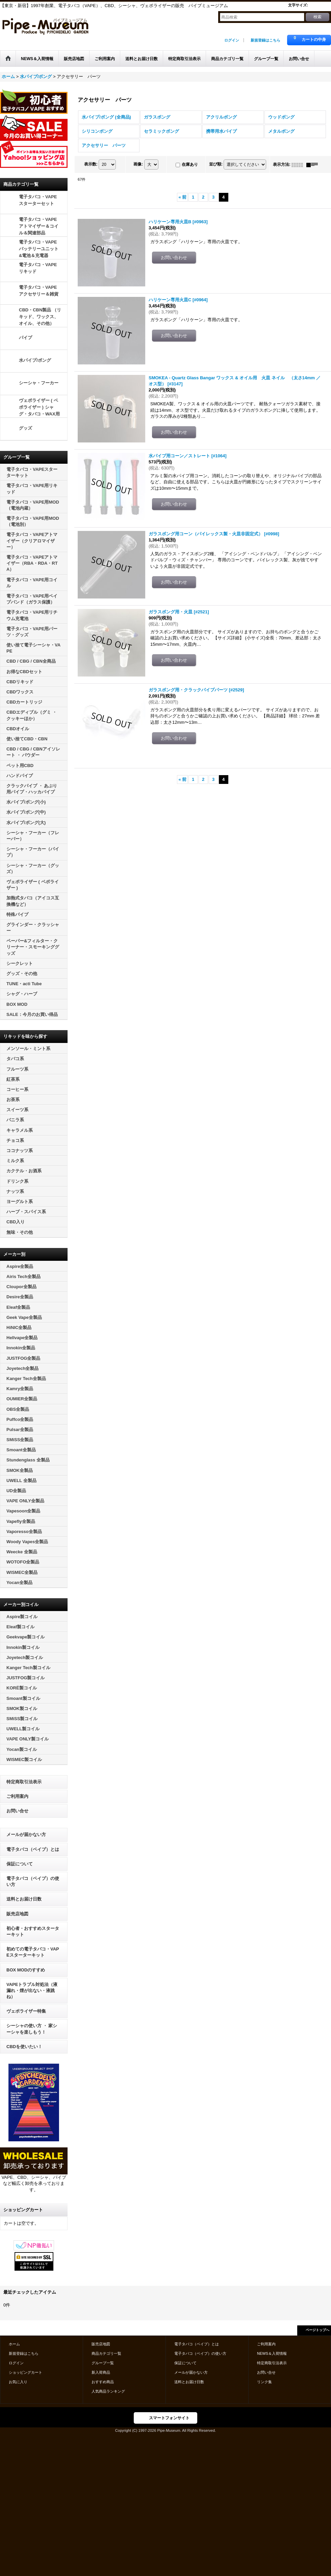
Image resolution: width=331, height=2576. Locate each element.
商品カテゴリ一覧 (106, 2353)
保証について (19, 1863)
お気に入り (18, 2382)
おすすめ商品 (103, 2382)
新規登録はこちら (265, 40)
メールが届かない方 (26, 1834)
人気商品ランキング (108, 2391)
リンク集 (264, 2382)
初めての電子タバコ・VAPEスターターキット (32, 1952)
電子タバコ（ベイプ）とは (32, 1849)
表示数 (91, 164)
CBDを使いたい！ (24, 2046)
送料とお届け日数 (24, 1899)
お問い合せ (17, 1810)
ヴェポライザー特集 (26, 2011)
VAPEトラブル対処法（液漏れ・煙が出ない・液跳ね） (31, 1990)
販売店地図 (17, 1913)
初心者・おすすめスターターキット (32, 1931)
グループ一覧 (103, 2363)
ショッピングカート (25, 2372)
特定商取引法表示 (24, 1781)
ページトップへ (317, 2330)
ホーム (14, 2344)
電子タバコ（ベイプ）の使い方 (32, 1881)
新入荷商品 (101, 2372)
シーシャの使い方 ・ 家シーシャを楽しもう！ (31, 2028)
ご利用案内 (17, 1796)
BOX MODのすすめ (25, 1969)
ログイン (231, 40)
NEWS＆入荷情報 (272, 2353)
